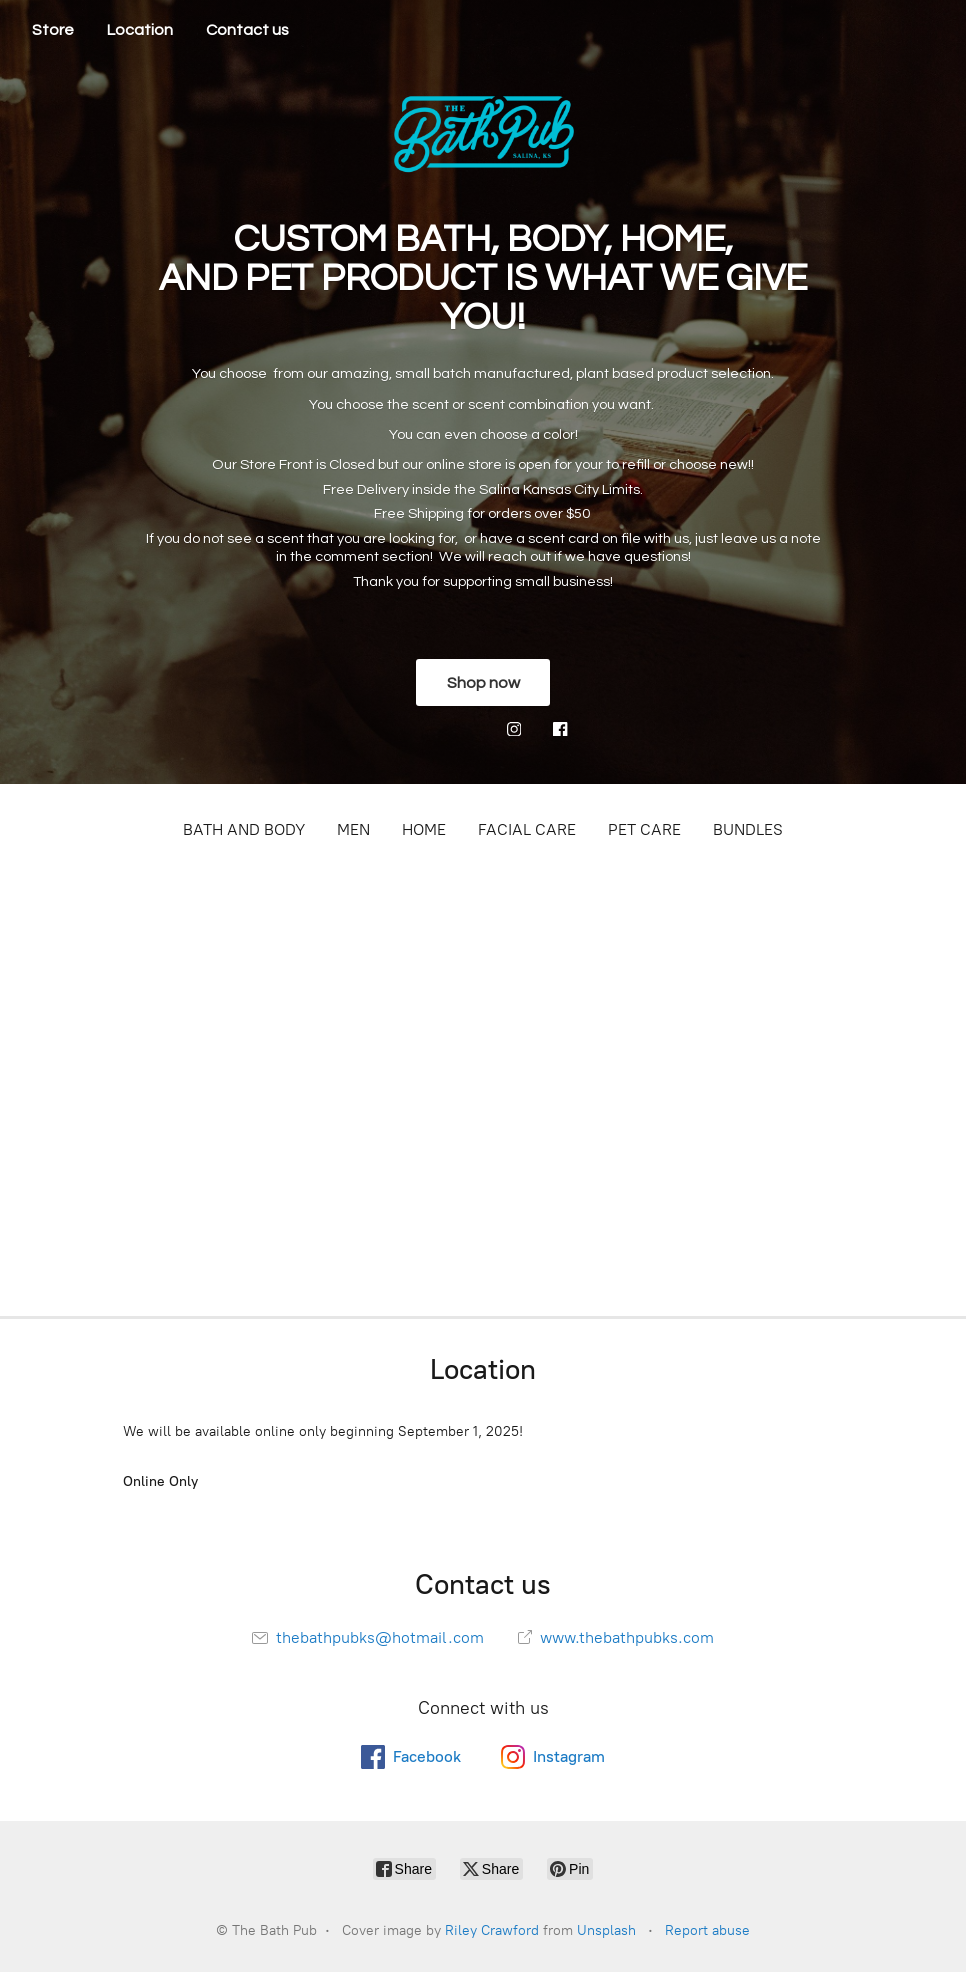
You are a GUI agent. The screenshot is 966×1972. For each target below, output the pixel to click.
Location (140, 30)
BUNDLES (748, 829)
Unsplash (606, 1930)
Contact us (247, 30)
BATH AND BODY (244, 829)
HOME (424, 829)
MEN (353, 829)
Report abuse (707, 1930)
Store (53, 30)
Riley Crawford (492, 1930)
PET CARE (644, 829)
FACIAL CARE (527, 829)
